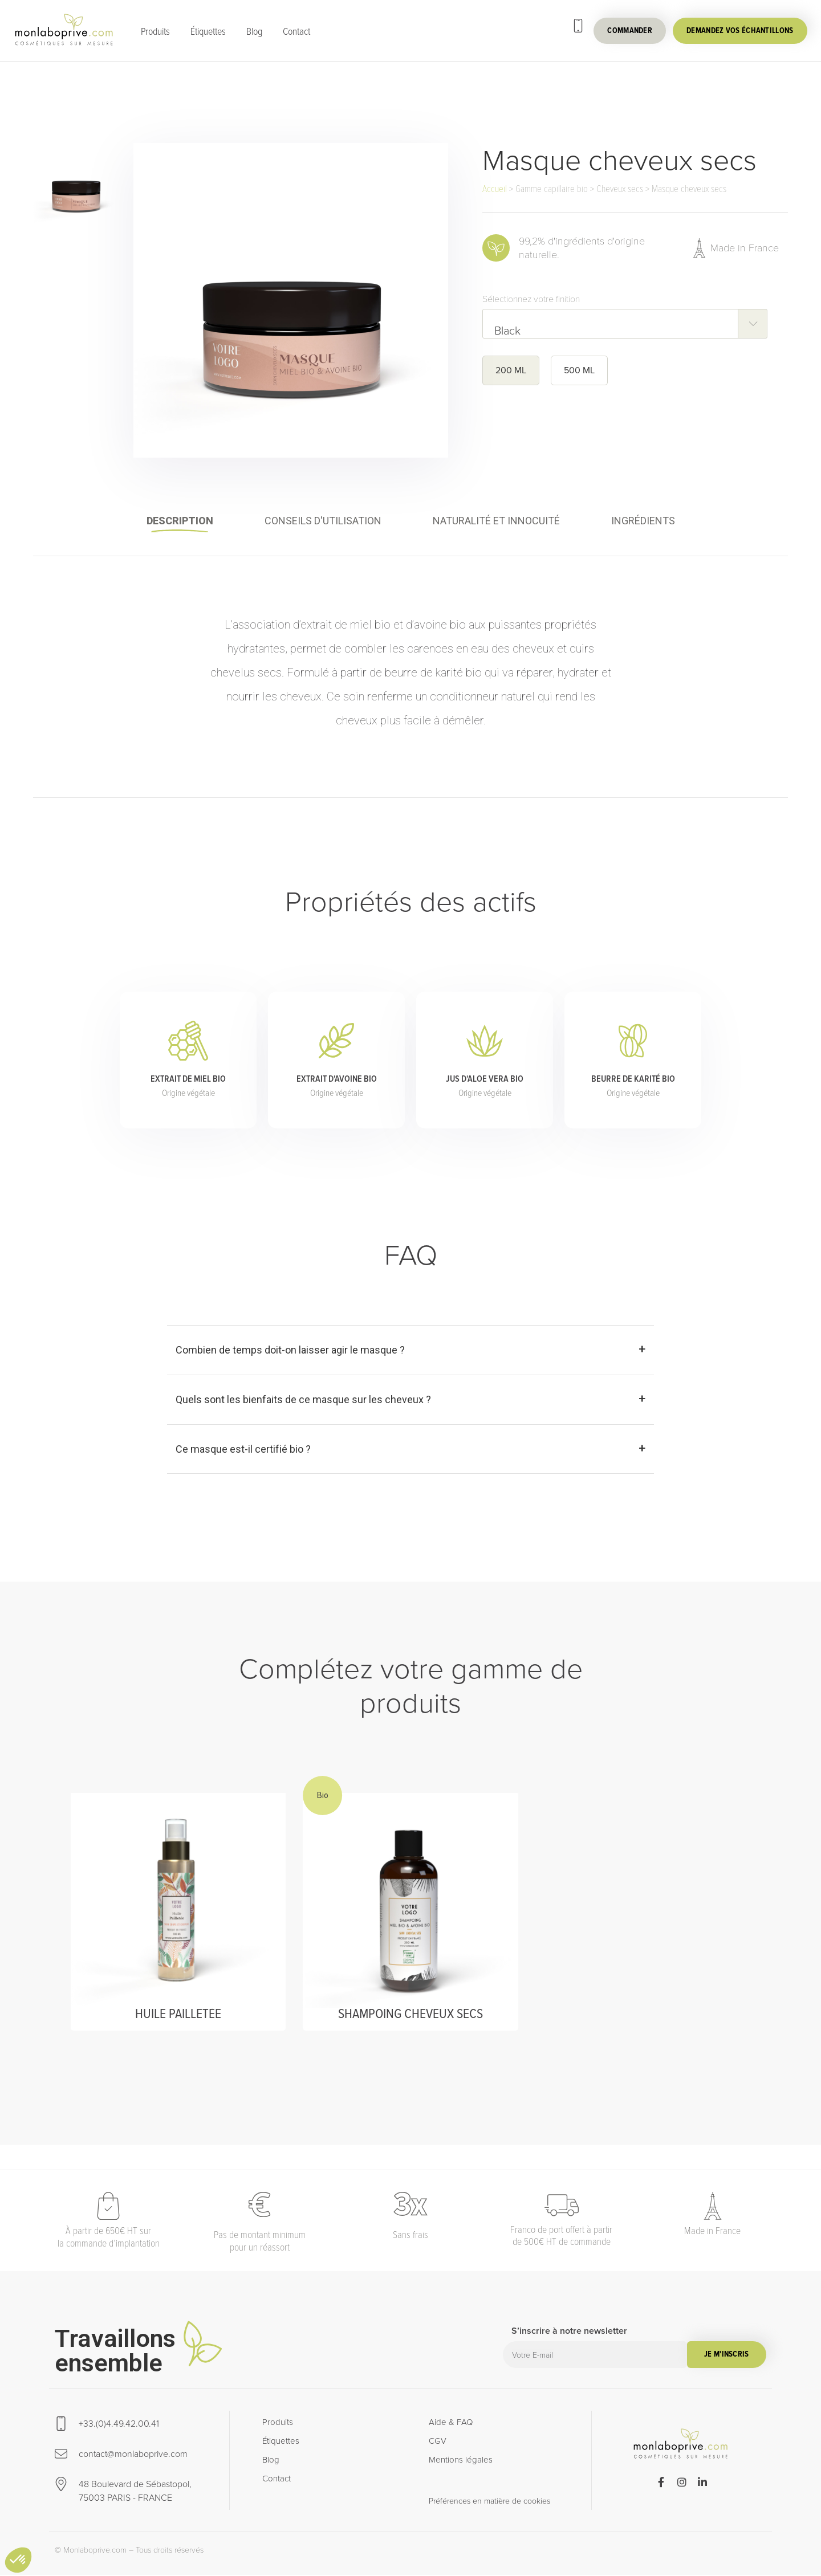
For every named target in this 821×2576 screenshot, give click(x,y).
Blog (254, 31)
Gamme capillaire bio (551, 188)
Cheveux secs (619, 188)
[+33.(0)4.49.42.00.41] (578, 25)
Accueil (494, 188)
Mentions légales (461, 2461)
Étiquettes (208, 31)
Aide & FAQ (451, 2423)
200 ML (510, 370)
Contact (296, 31)
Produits (155, 31)
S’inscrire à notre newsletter (569, 2333)
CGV (437, 2442)
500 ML (579, 370)
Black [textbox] (507, 330)
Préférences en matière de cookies (489, 2501)
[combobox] (624, 324)
